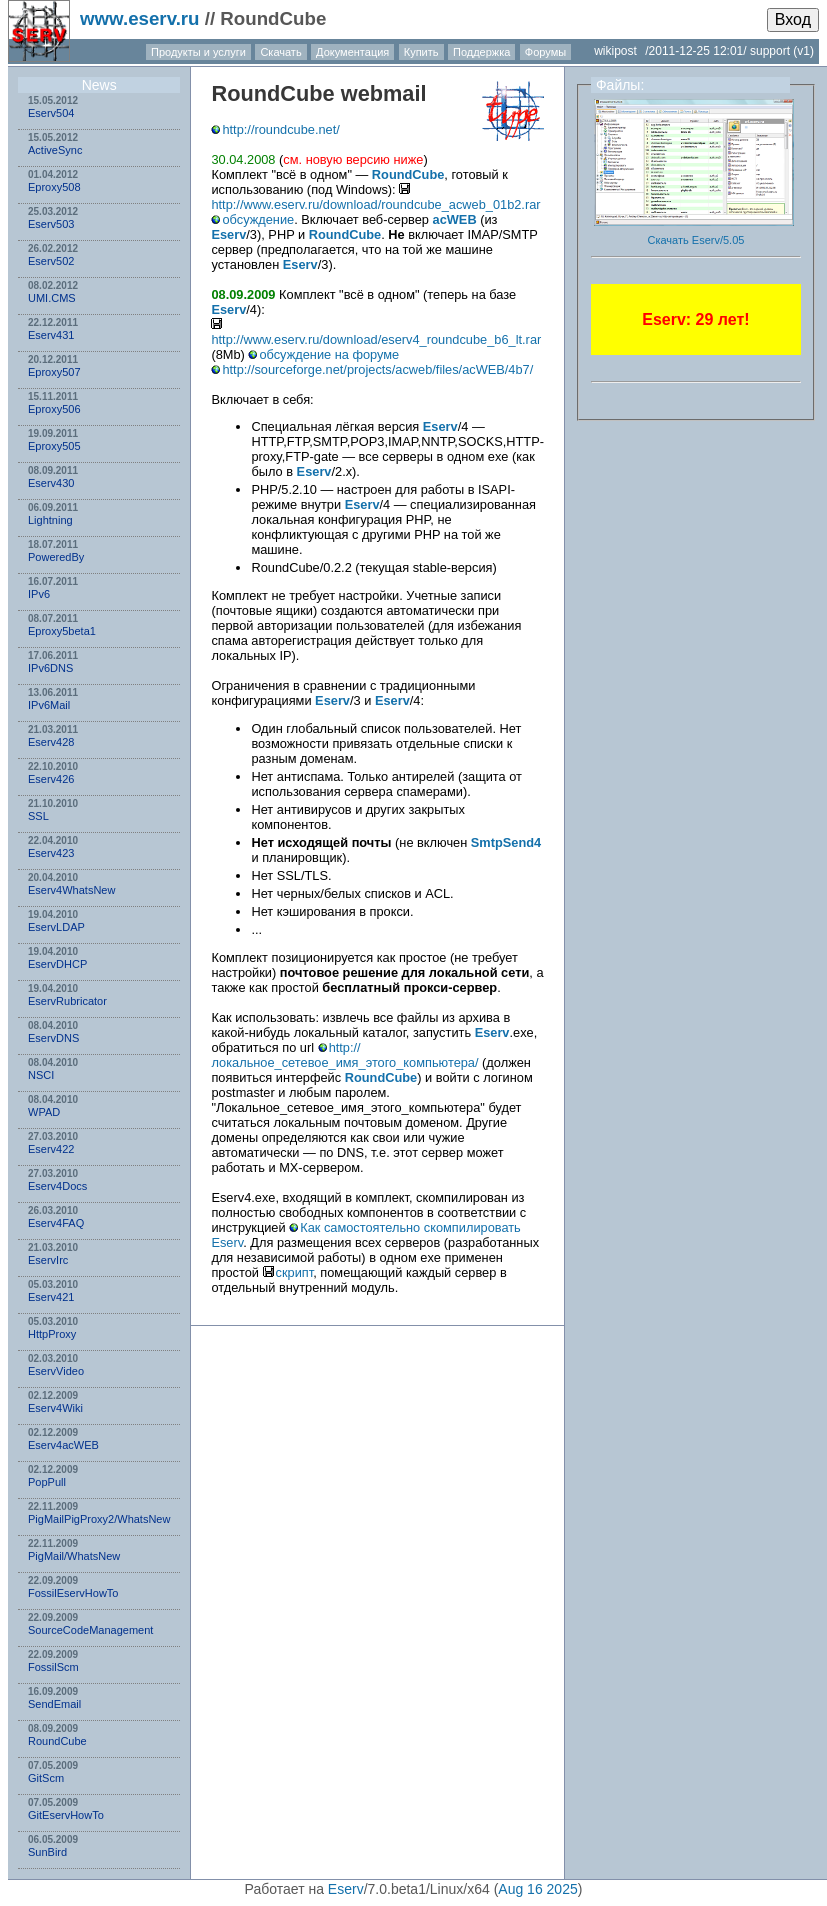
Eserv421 (51, 1297)
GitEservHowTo (66, 1815)
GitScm (46, 1778)
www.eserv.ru (140, 18)
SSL (38, 816)
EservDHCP (57, 964)
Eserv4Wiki (55, 1408)
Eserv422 (51, 1149)
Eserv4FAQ (56, 1223)
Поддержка (481, 52)
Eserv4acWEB (63, 1445)
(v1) (803, 51)
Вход (793, 19)
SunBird (47, 1852)
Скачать (280, 52)
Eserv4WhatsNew (71, 890)
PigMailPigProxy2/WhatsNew (99, 1519)
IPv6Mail (49, 705)
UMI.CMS (52, 298)
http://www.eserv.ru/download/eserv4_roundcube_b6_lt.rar (376, 339)
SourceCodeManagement (90, 1630)
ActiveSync (55, 150)
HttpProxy (52, 1334)
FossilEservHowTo (73, 1593)
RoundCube (57, 1741)
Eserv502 (51, 261)
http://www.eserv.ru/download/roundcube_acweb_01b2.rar (375, 204)
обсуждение (258, 219)
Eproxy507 (54, 372)
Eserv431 (51, 335)
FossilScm (53, 1667)
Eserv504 (51, 113)
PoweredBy (56, 557)
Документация (352, 52)
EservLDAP (56, 927)
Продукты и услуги (198, 52)
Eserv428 (51, 742)
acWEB (455, 219)
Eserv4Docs (57, 1186)
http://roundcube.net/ (280, 129)
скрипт (295, 1272)
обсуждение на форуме (329, 354)
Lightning (50, 520)
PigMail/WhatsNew (74, 1556)
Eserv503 (51, 224)
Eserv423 (51, 853)
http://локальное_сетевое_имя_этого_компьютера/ (344, 1055)
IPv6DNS (50, 668)
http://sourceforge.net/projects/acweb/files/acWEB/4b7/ (377, 369)
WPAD (44, 1112)
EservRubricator (67, 1001)
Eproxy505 (54, 446)
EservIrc (48, 1260)
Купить (421, 52)
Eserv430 (51, 483)
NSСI (41, 1075)
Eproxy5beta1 (62, 631)
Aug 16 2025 (537, 1889)
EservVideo (56, 1371)
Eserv (228, 234)
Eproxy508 (54, 187)
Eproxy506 (54, 409)
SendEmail (54, 1704)
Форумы (545, 52)
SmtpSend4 (506, 842)
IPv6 (39, 594)
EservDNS (53, 1038)
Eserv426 (51, 779)
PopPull (47, 1482)
